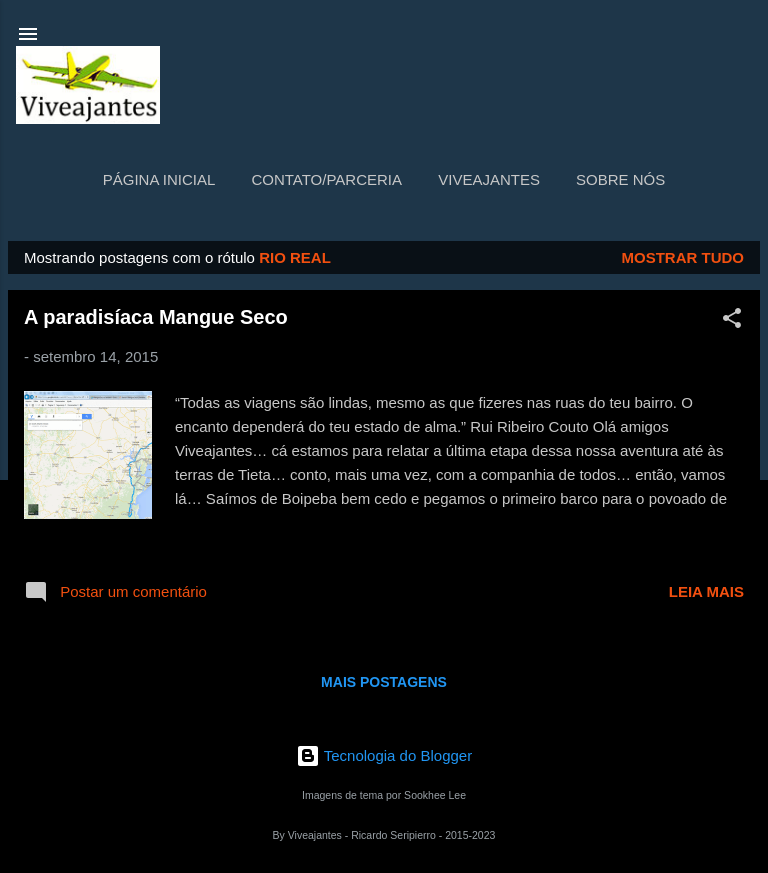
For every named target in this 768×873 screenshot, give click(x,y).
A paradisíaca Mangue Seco (156, 317)
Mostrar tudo (683, 257)
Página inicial (159, 179)
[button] (732, 321)
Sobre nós (620, 179)
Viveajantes (489, 179)
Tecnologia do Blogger (384, 755)
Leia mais (706, 591)
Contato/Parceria (326, 179)
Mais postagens (384, 682)
